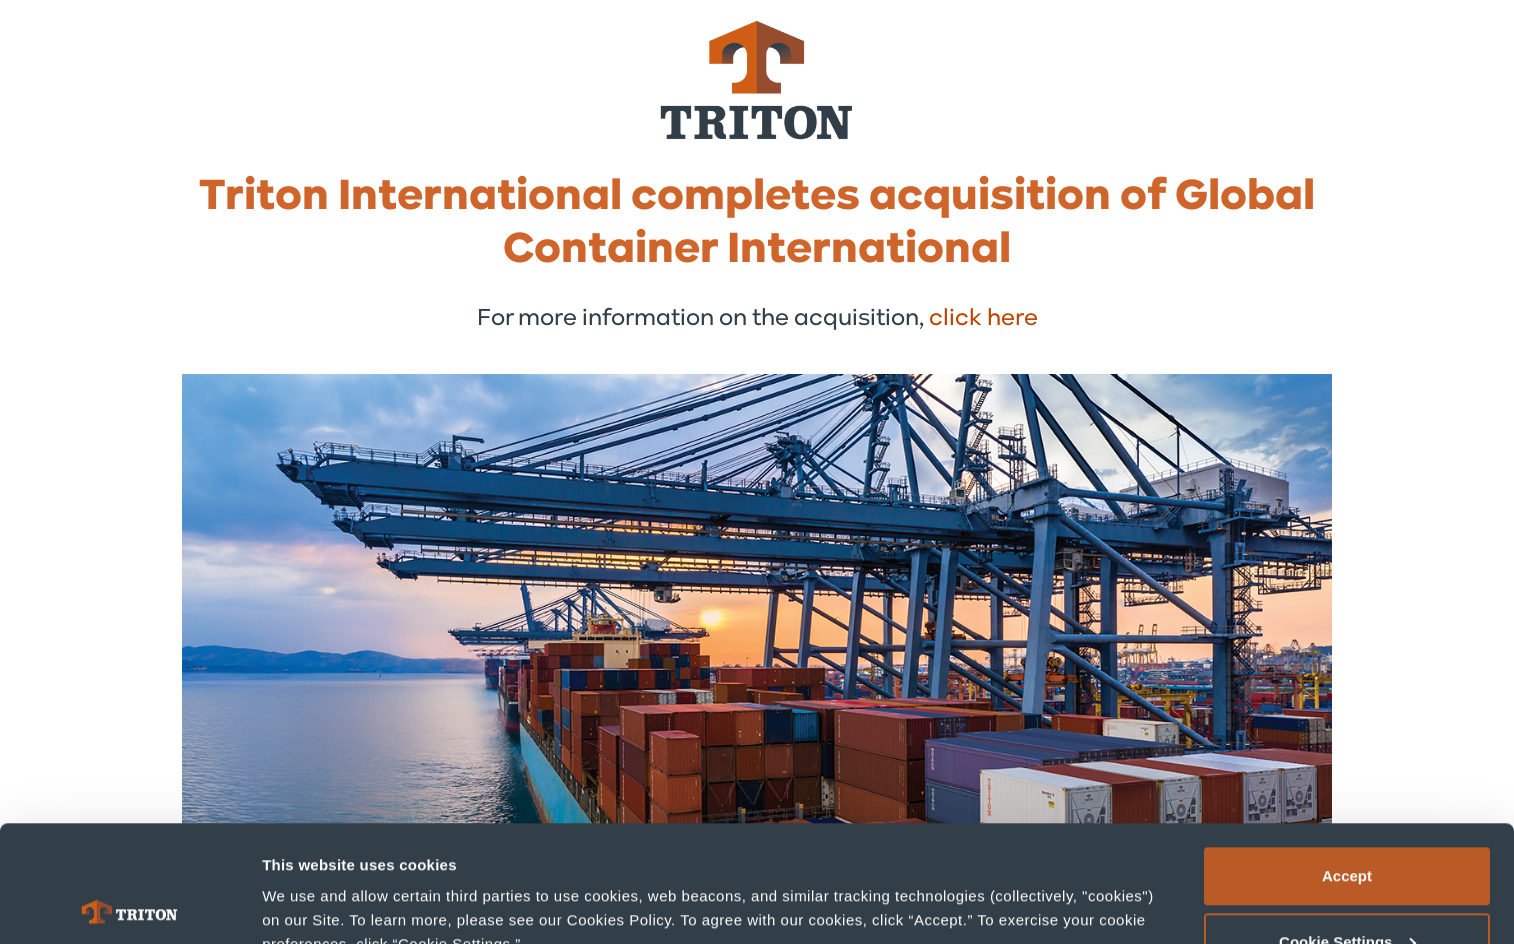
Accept (1347, 759)
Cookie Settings (1347, 825)
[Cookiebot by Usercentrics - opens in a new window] (129, 905)
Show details (308, 882)
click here (983, 319)
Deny (1347, 890)
